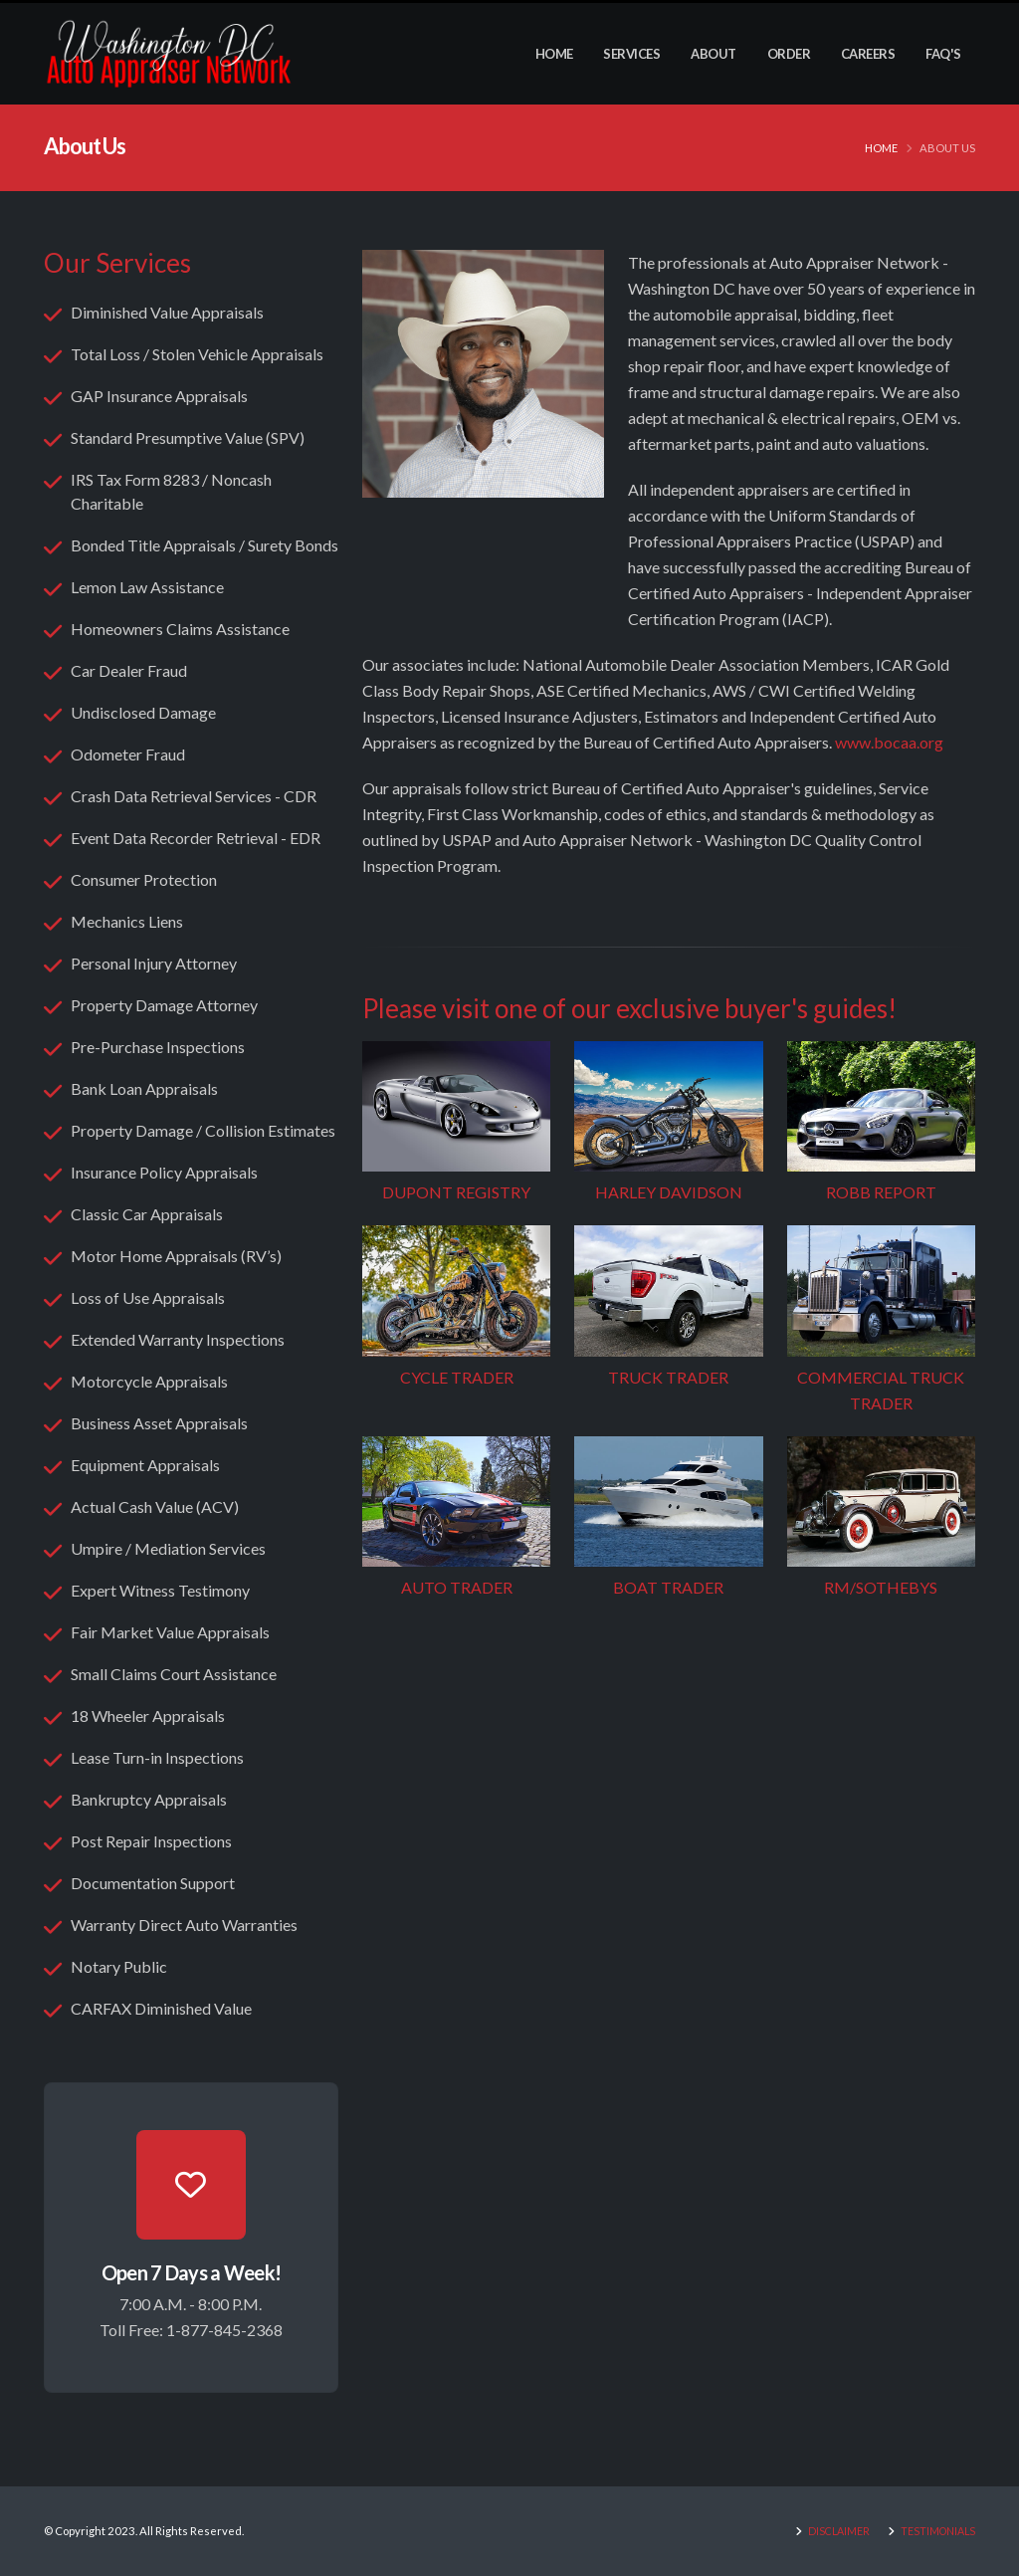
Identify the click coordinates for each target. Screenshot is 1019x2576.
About (713, 54)
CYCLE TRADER (456, 1377)
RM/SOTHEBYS (880, 1587)
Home (554, 54)
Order (789, 54)
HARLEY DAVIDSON (668, 1191)
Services (631, 54)
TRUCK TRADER (668, 1377)
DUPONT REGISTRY (456, 1191)
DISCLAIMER (831, 2530)
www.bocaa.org (889, 742)
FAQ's (943, 54)
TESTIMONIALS (934, 2530)
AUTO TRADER (456, 1587)
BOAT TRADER (668, 1587)
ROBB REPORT (881, 1191)
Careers (868, 54)
